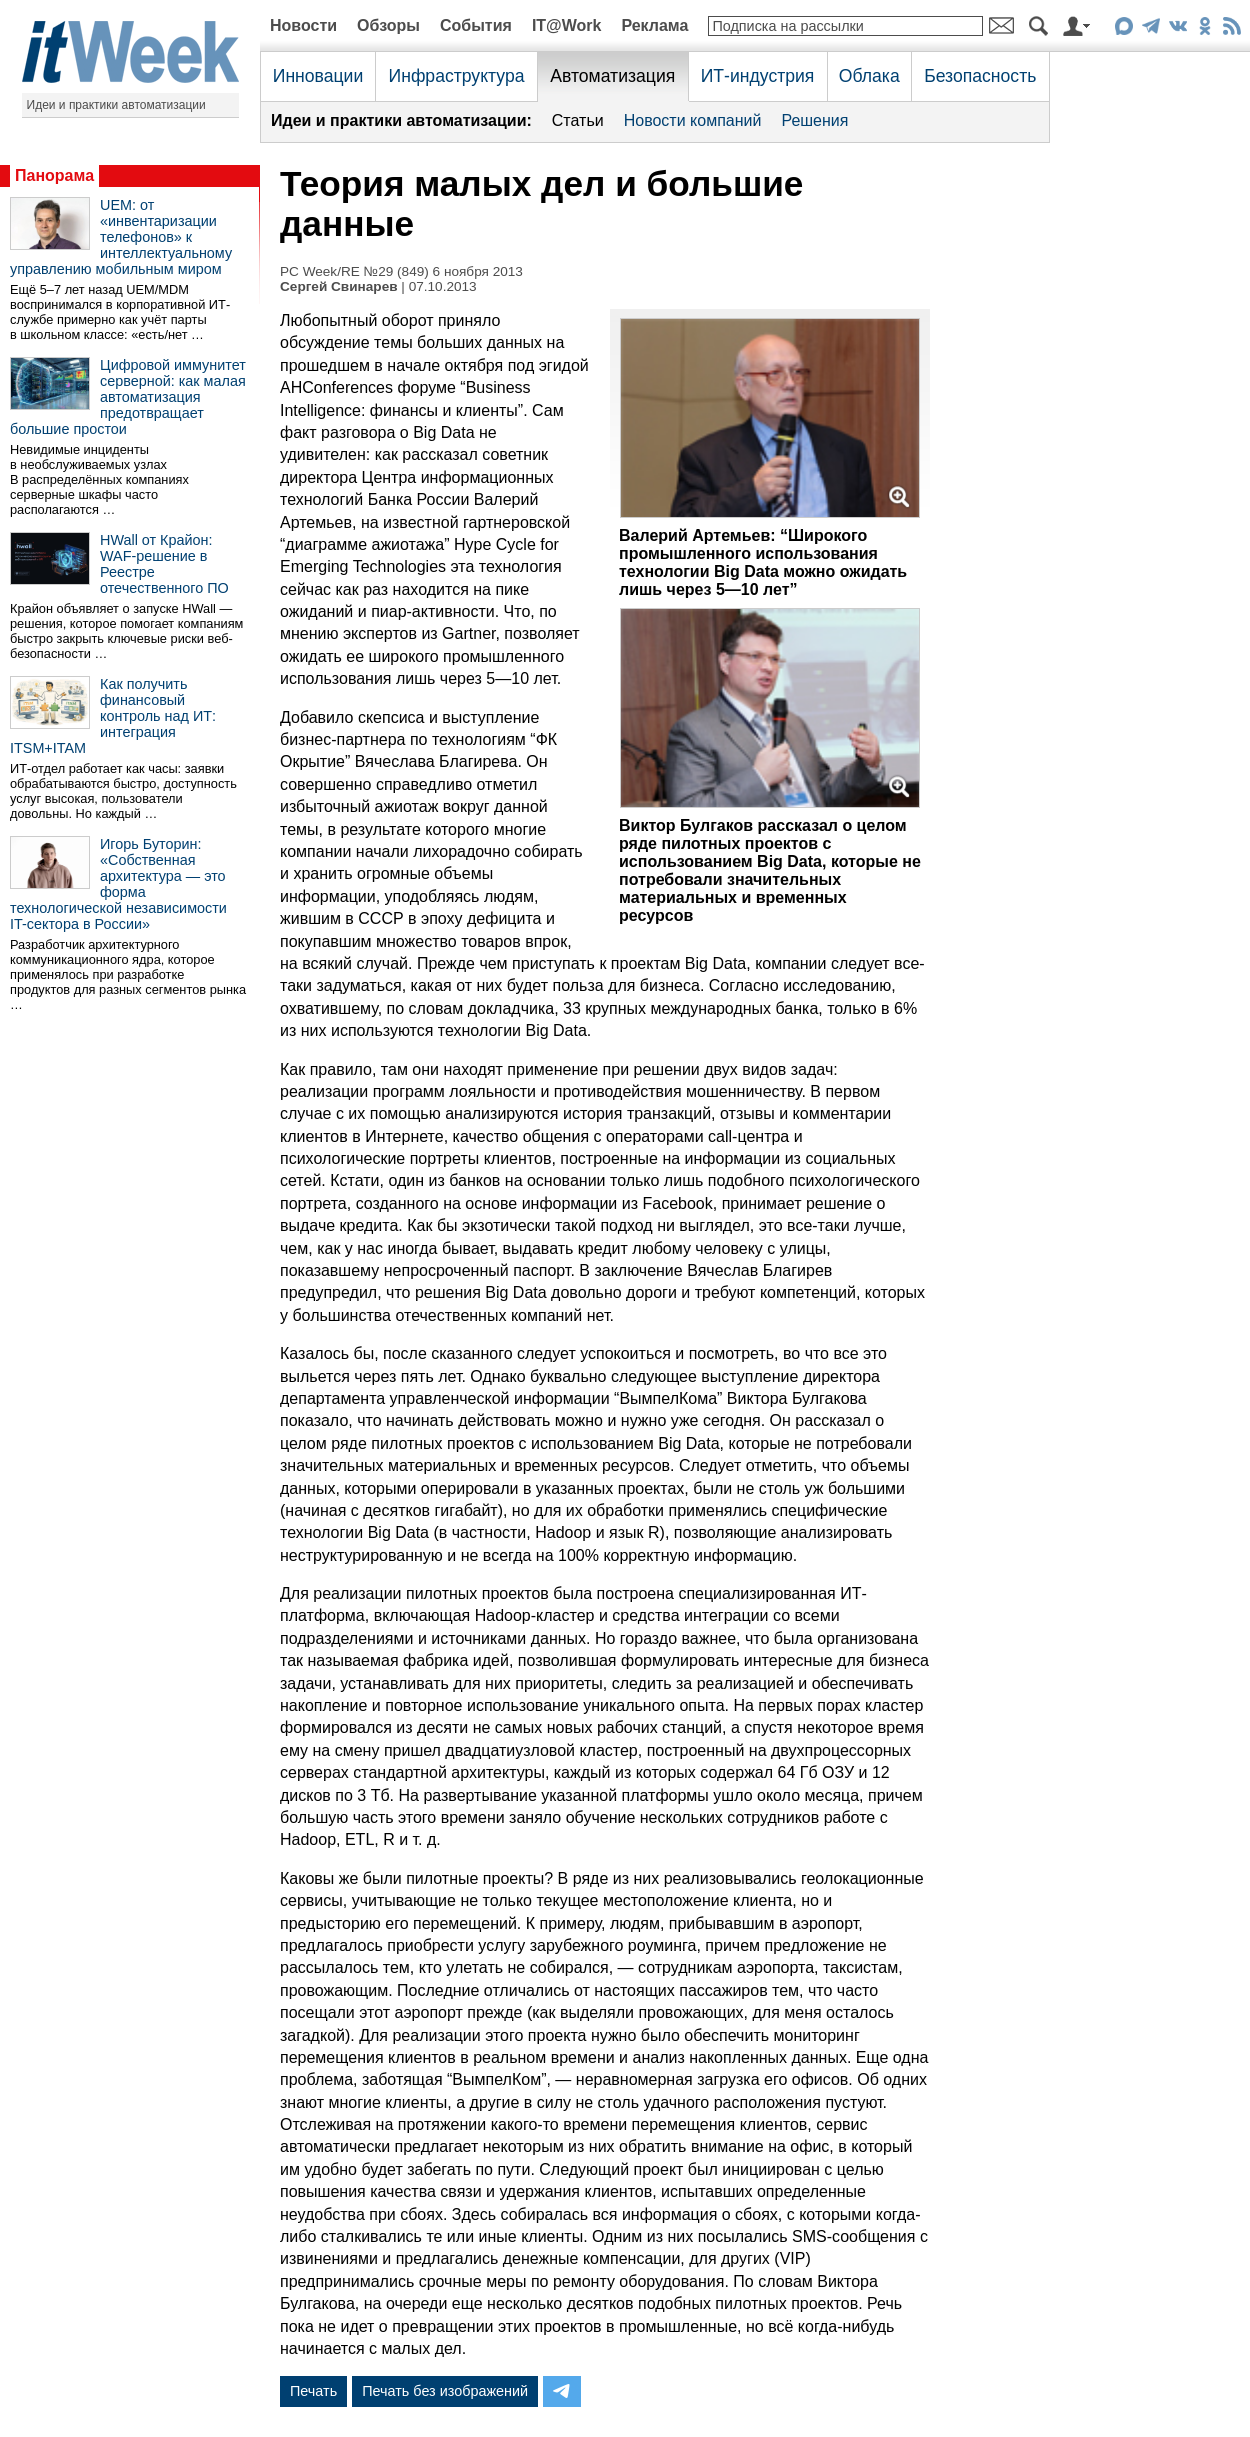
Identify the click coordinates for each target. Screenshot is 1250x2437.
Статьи (578, 120)
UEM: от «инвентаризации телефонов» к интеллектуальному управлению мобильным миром (121, 237)
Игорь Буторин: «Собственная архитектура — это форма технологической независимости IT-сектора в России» (118, 884)
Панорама (54, 175)
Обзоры (388, 25)
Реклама (654, 25)
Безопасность (980, 76)
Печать (313, 2391)
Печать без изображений (445, 2391)
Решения (814, 120)
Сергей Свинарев (339, 286)
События (476, 25)
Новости (303, 25)
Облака (869, 76)
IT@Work (567, 25)
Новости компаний (693, 120)
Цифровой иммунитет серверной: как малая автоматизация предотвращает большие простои (128, 397)
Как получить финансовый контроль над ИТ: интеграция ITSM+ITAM (113, 716)
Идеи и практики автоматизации (116, 105)
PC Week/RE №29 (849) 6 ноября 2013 (401, 271)
